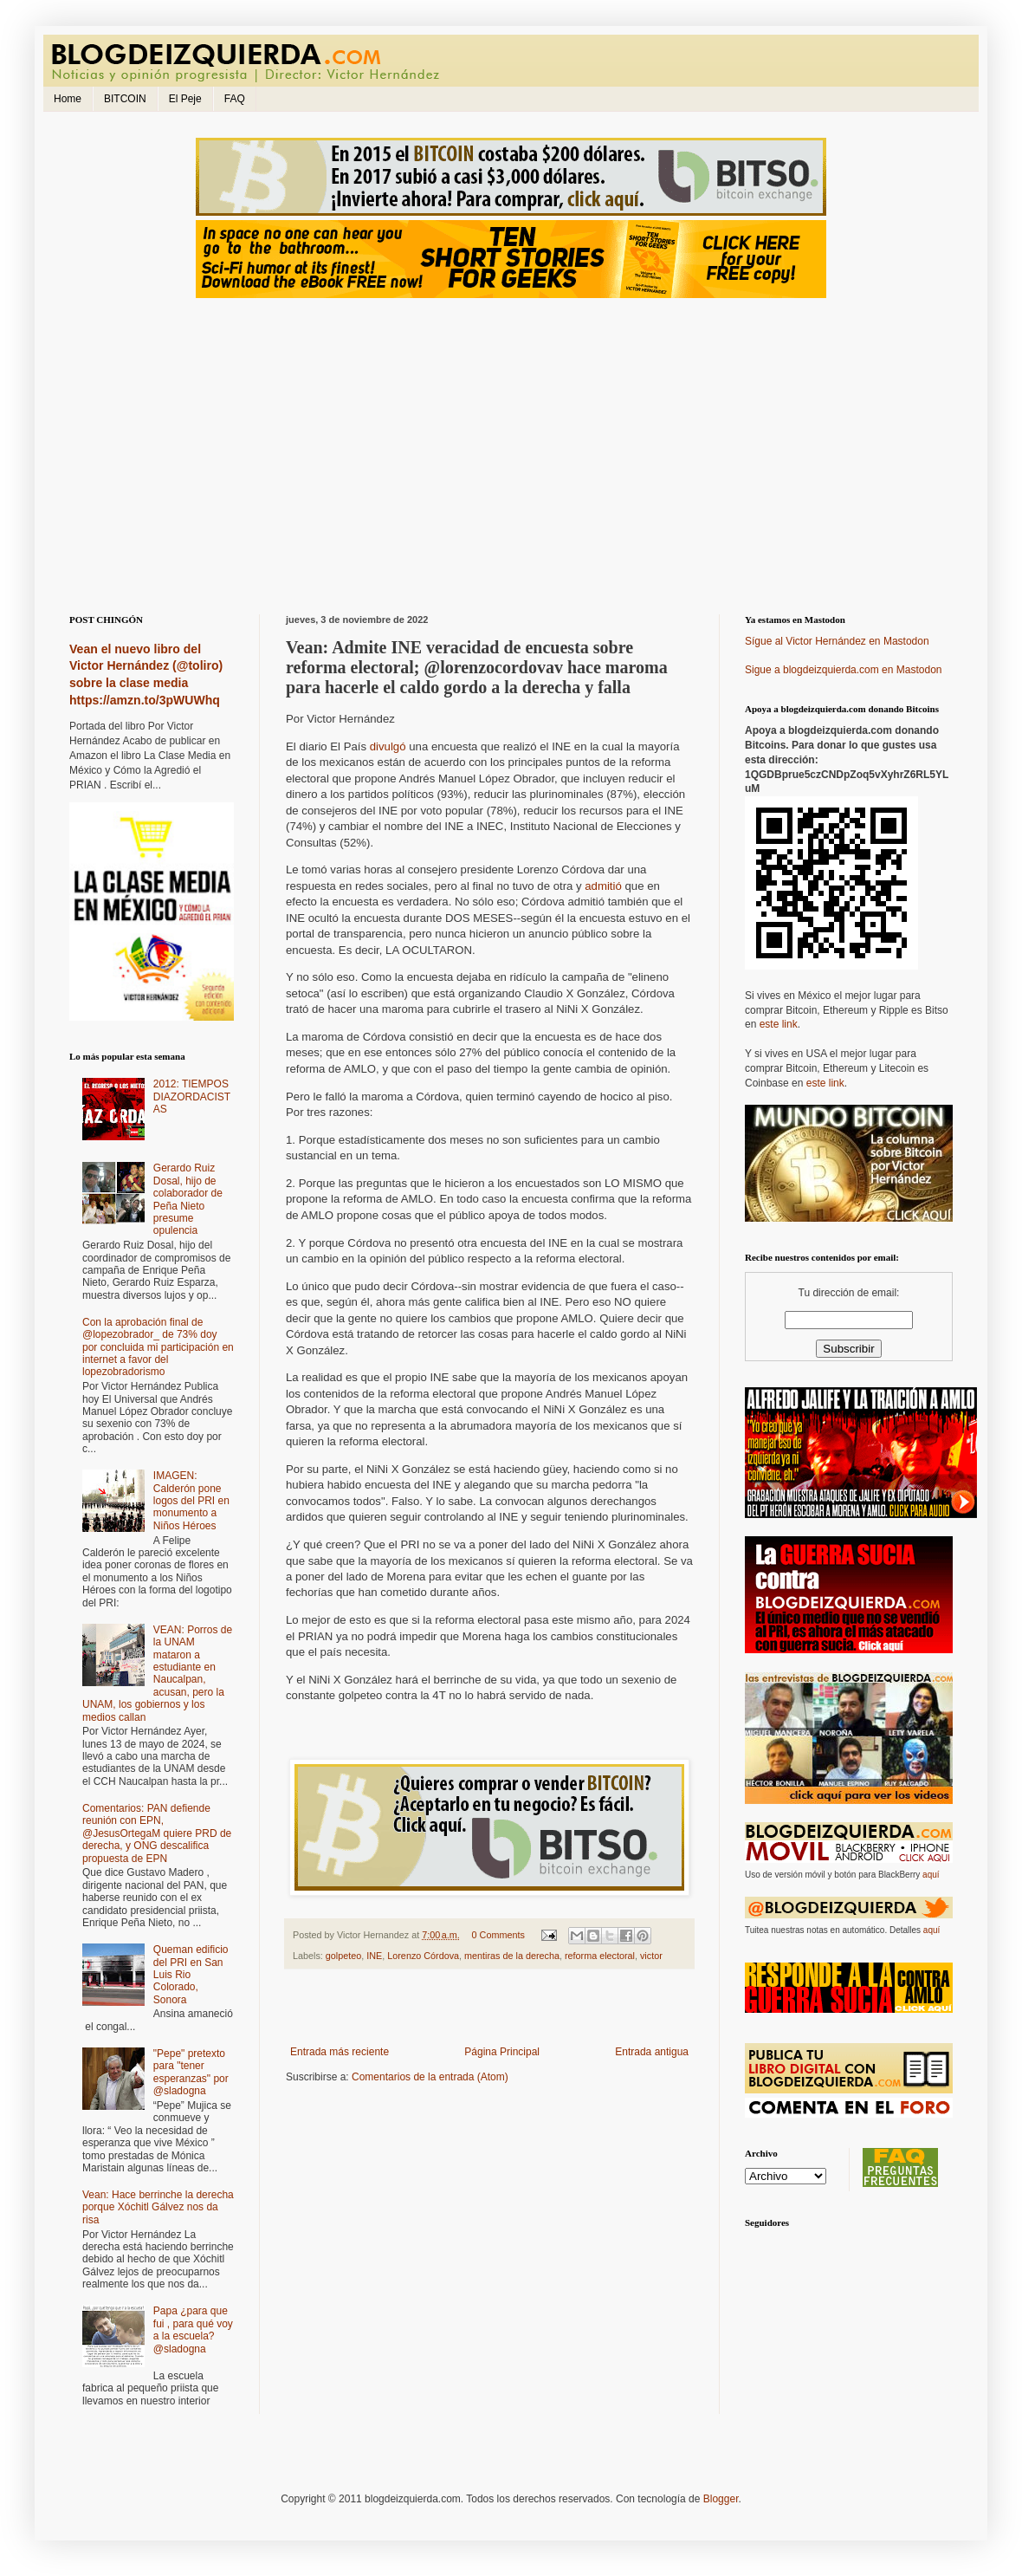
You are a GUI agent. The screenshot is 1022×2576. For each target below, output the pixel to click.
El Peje (185, 99)
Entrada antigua (652, 2052)
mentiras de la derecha (512, 1955)
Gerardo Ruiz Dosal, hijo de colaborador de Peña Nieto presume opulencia (188, 1199)
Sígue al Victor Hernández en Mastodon (837, 641)
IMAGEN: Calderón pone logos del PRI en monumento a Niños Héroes (191, 1501)
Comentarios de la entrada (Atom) (430, 2077)
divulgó (388, 746)
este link (779, 1024)
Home (67, 99)
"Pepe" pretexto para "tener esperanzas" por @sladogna (191, 2072)
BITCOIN (125, 99)
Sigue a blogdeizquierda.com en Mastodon (843, 670)
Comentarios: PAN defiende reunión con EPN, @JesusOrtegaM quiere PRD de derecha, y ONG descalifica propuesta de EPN (156, 1833)
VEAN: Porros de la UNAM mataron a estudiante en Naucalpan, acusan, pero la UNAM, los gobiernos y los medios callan (157, 1673)
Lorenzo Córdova (423, 1955)
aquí (930, 1874)
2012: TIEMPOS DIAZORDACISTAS (191, 1096)
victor (651, 1955)
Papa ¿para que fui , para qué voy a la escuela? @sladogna (193, 2329)
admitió (603, 885)
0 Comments (498, 1935)
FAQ (234, 99)
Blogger (721, 2499)
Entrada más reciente (339, 2052)
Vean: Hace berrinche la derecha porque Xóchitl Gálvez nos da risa (158, 2207)
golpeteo (343, 1955)
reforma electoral (600, 1955)
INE (374, 1955)
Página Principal (502, 2052)
